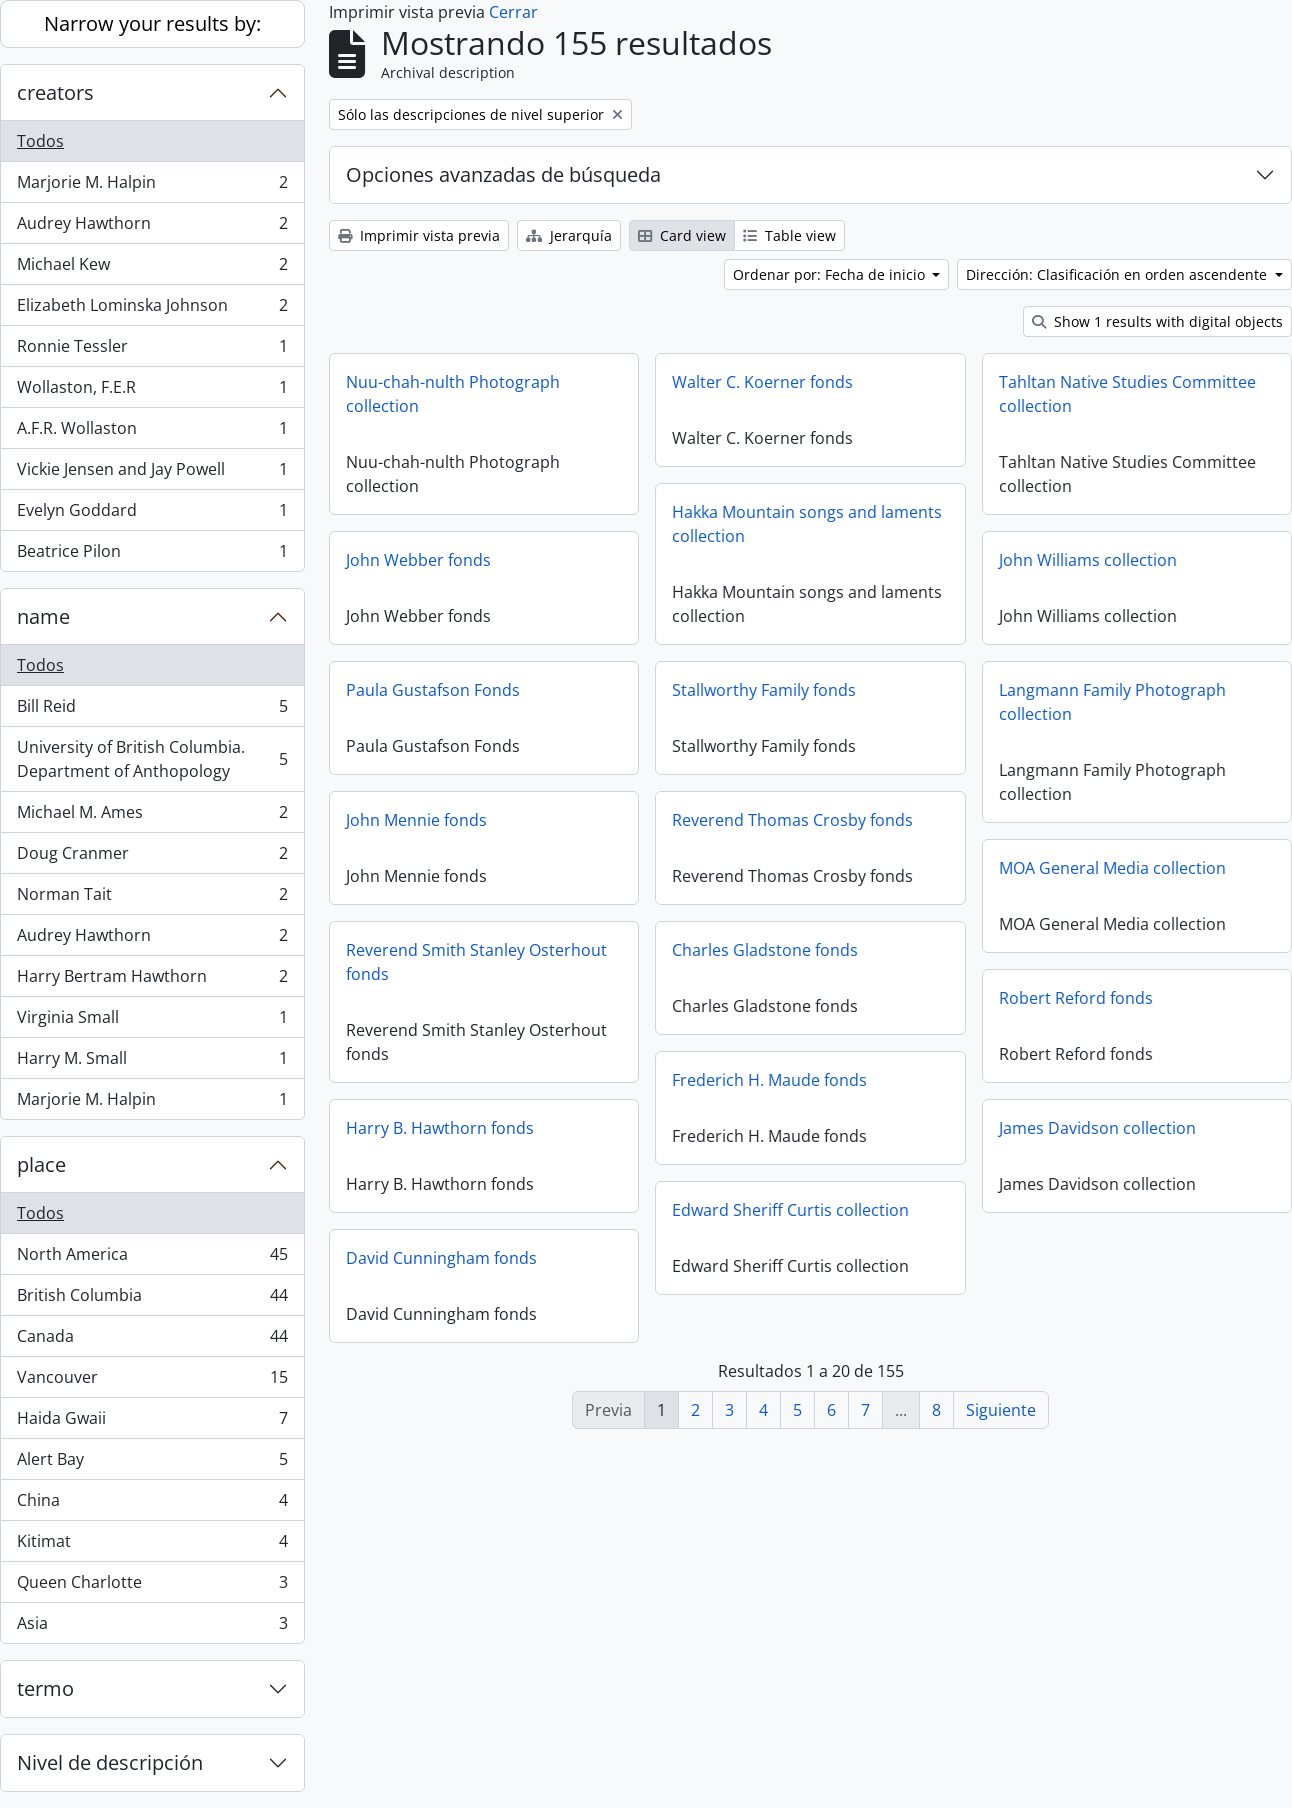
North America (152, 1258)
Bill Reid (152, 710)
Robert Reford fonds (1076, 998)
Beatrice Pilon (152, 555)
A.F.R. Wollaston (152, 432)
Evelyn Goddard (152, 514)
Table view (789, 235)
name (43, 616)
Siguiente (1001, 1410)
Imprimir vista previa (419, 235)
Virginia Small (152, 1021)
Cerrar (513, 12)
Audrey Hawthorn (152, 227)
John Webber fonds (418, 560)
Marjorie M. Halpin (152, 186)
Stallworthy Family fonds (764, 690)
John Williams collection (1088, 560)
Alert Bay (152, 1463)
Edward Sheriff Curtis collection (790, 1210)
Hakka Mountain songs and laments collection (807, 524)
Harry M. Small (152, 1062)
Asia (152, 1627)
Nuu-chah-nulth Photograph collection (453, 394)
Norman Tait (152, 898)
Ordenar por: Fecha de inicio (831, 274)
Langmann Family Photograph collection (1112, 702)
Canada (152, 1340)
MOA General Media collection (1112, 868)
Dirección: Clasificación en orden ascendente (1118, 274)
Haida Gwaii (152, 1422)
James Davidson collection (1097, 1128)
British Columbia (152, 1299)
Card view (682, 235)
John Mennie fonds (416, 820)
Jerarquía (569, 235)
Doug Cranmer (152, 857)
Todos (40, 141)
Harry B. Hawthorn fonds (440, 1128)
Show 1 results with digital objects (1157, 321)
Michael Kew (152, 268)
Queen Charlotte (152, 1586)
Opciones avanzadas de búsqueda (503, 174)
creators (55, 92)
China (152, 1504)
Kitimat (152, 1545)
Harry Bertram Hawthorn (152, 980)
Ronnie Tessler (152, 350)
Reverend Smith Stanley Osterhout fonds (476, 962)
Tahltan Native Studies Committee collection (1127, 394)
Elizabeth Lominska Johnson (152, 309)
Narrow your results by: (152, 23)
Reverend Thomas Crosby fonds (792, 820)
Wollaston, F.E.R (152, 391)
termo (45, 1688)
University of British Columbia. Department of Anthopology (152, 759)
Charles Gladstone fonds (765, 950)
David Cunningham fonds (441, 1258)
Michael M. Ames (152, 816)
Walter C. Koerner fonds (762, 382)
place (41, 1164)
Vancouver (152, 1381)
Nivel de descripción (110, 1762)
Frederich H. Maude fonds (769, 1080)
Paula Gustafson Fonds (433, 690)
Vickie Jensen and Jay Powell (152, 473)
